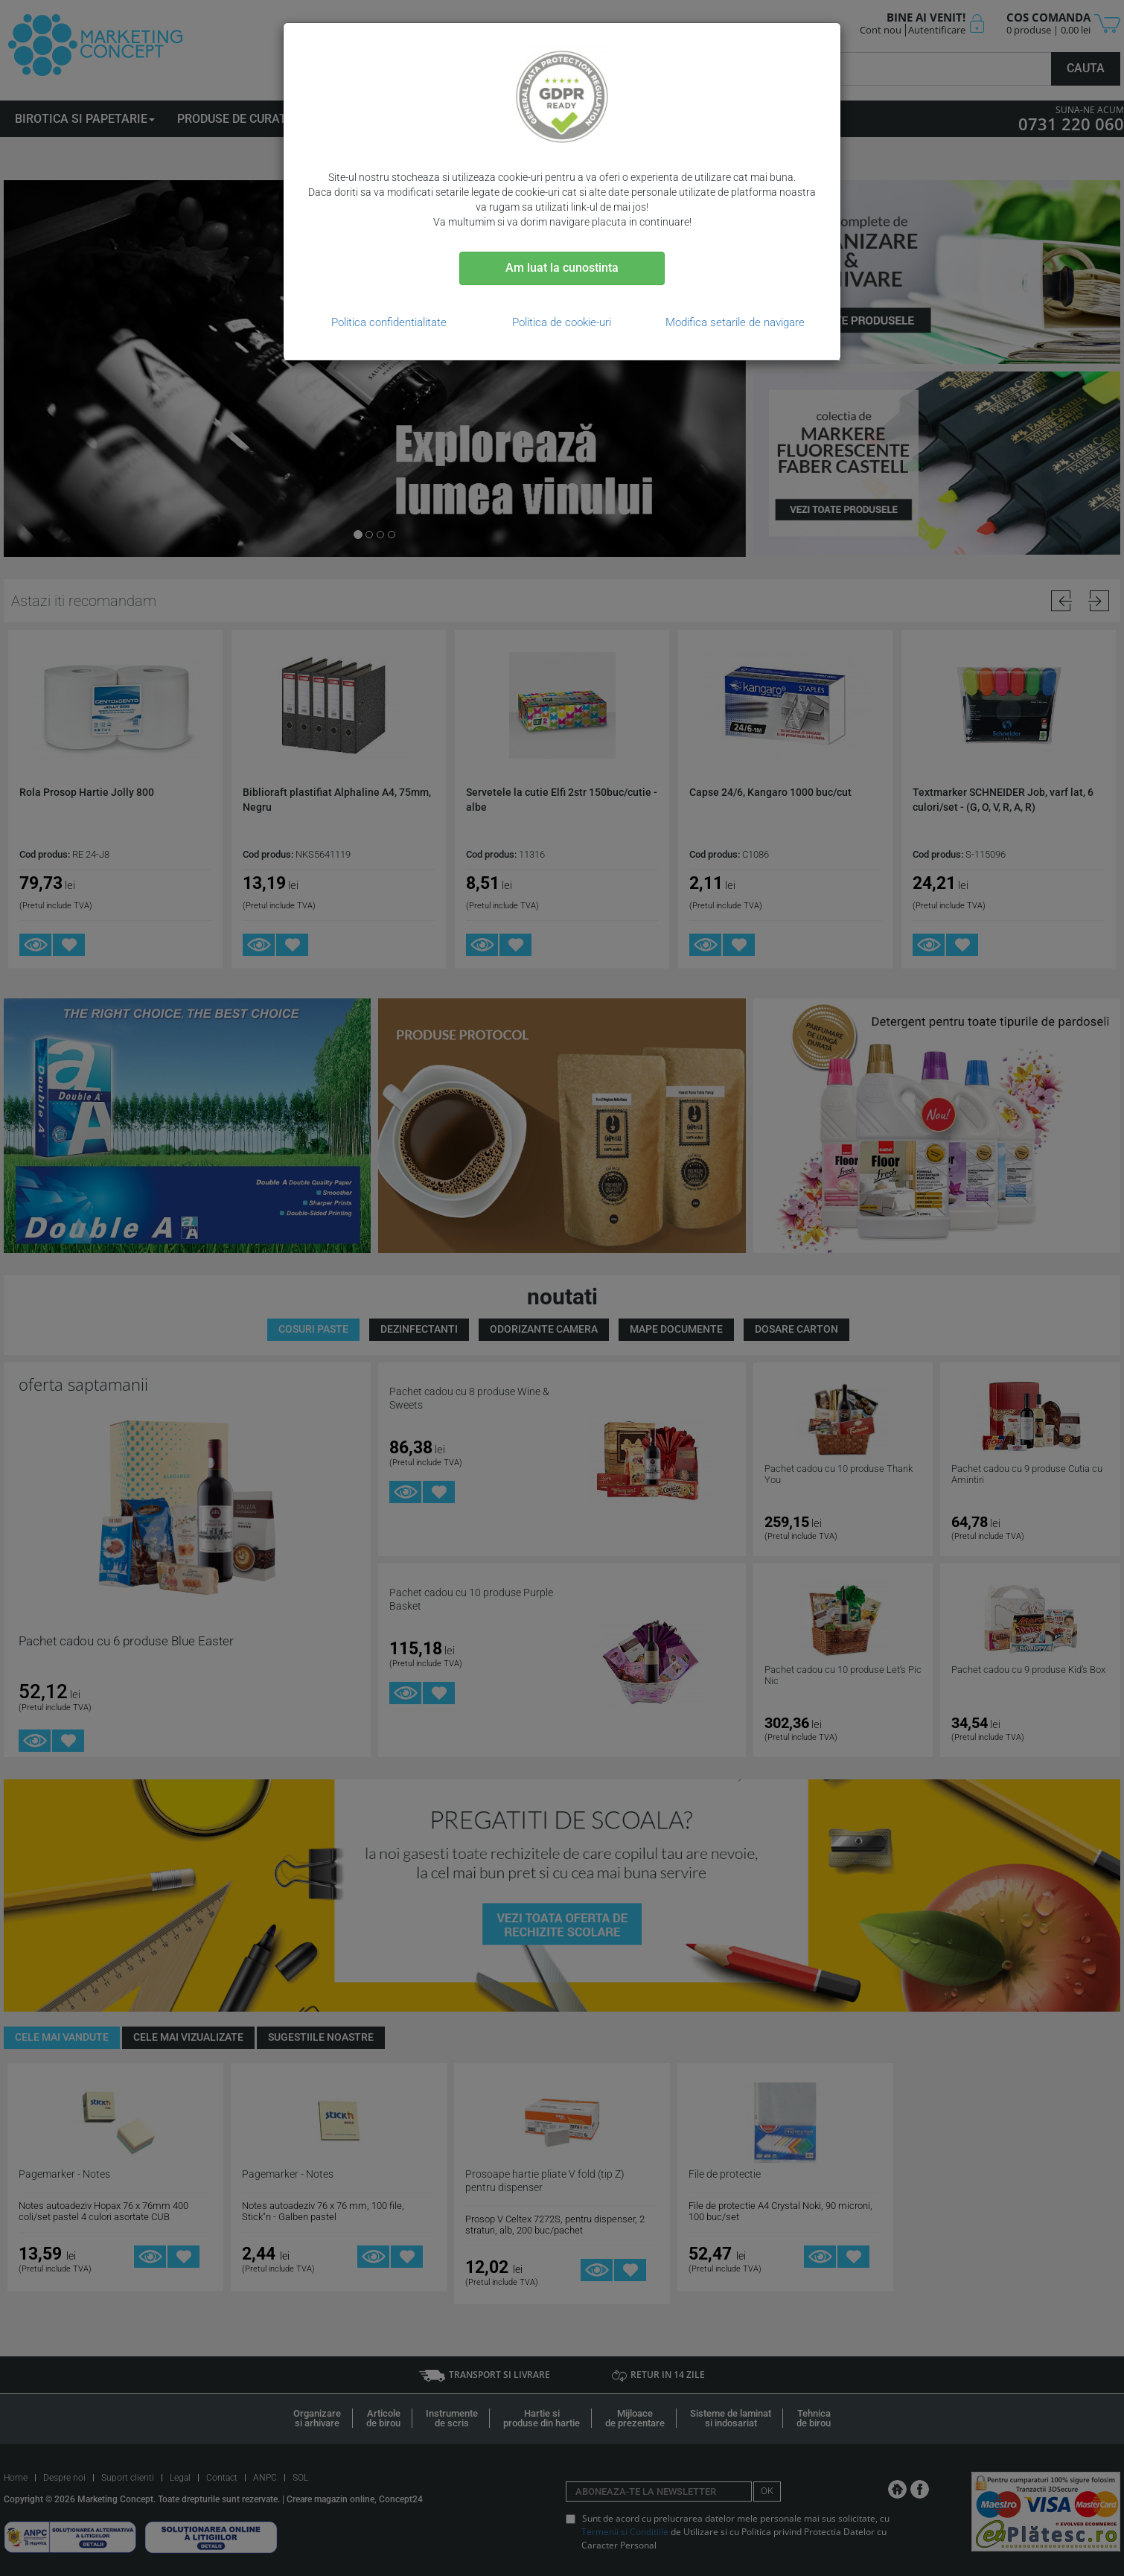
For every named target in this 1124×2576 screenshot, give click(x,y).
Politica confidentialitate (389, 322)
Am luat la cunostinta (562, 268)
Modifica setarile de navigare (735, 322)
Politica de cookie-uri (561, 322)
